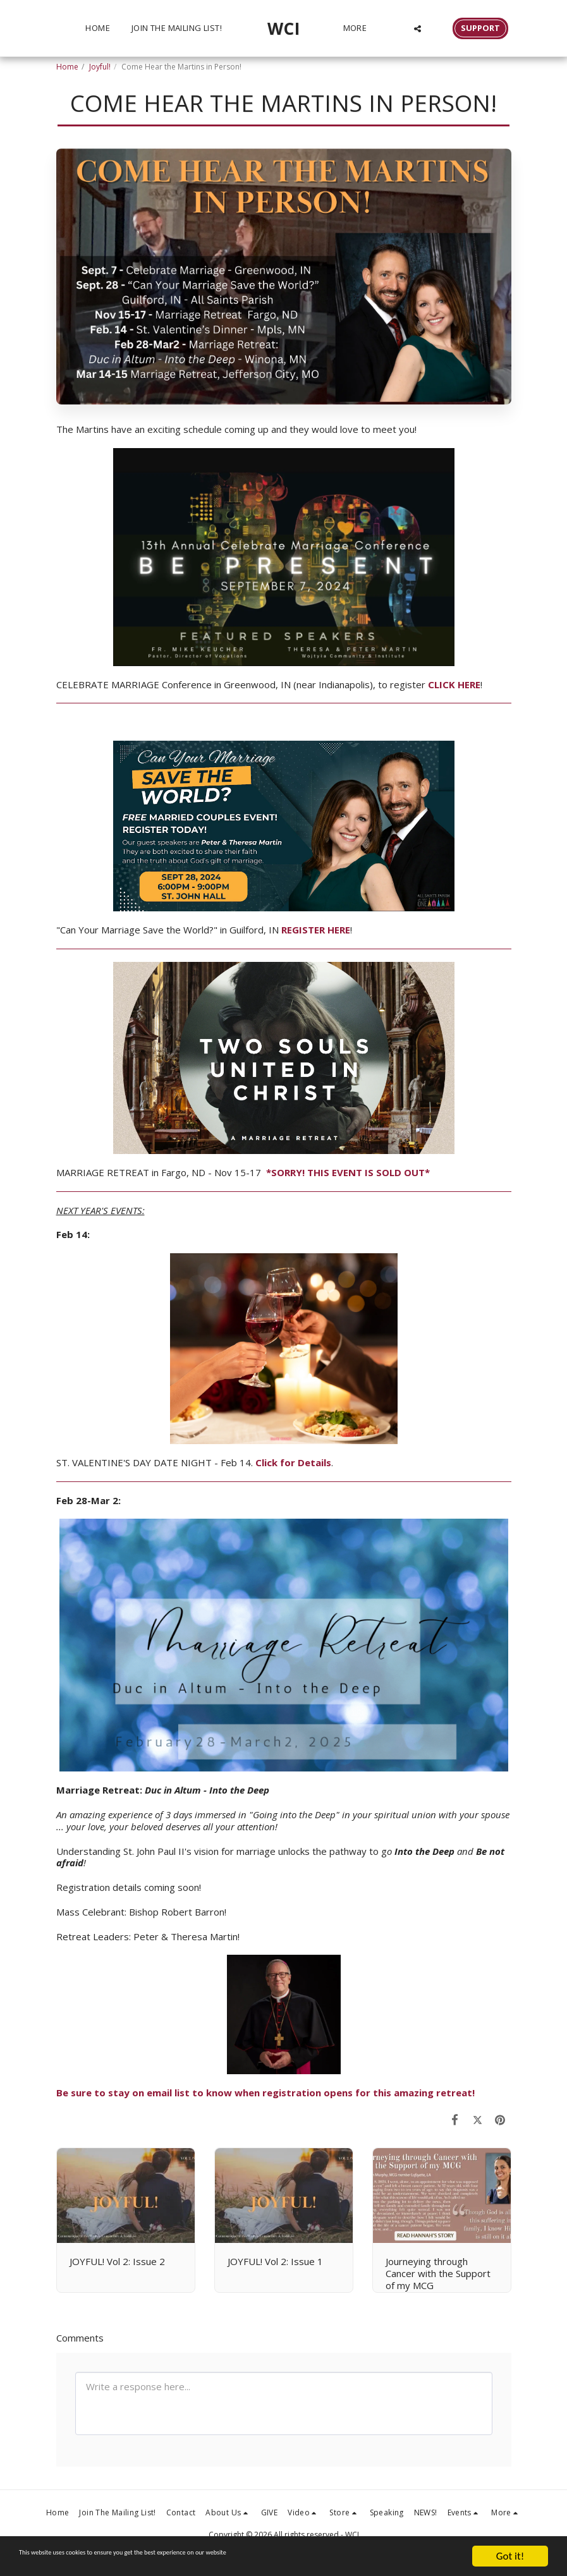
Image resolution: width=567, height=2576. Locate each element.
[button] (423, 28)
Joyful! (100, 66)
